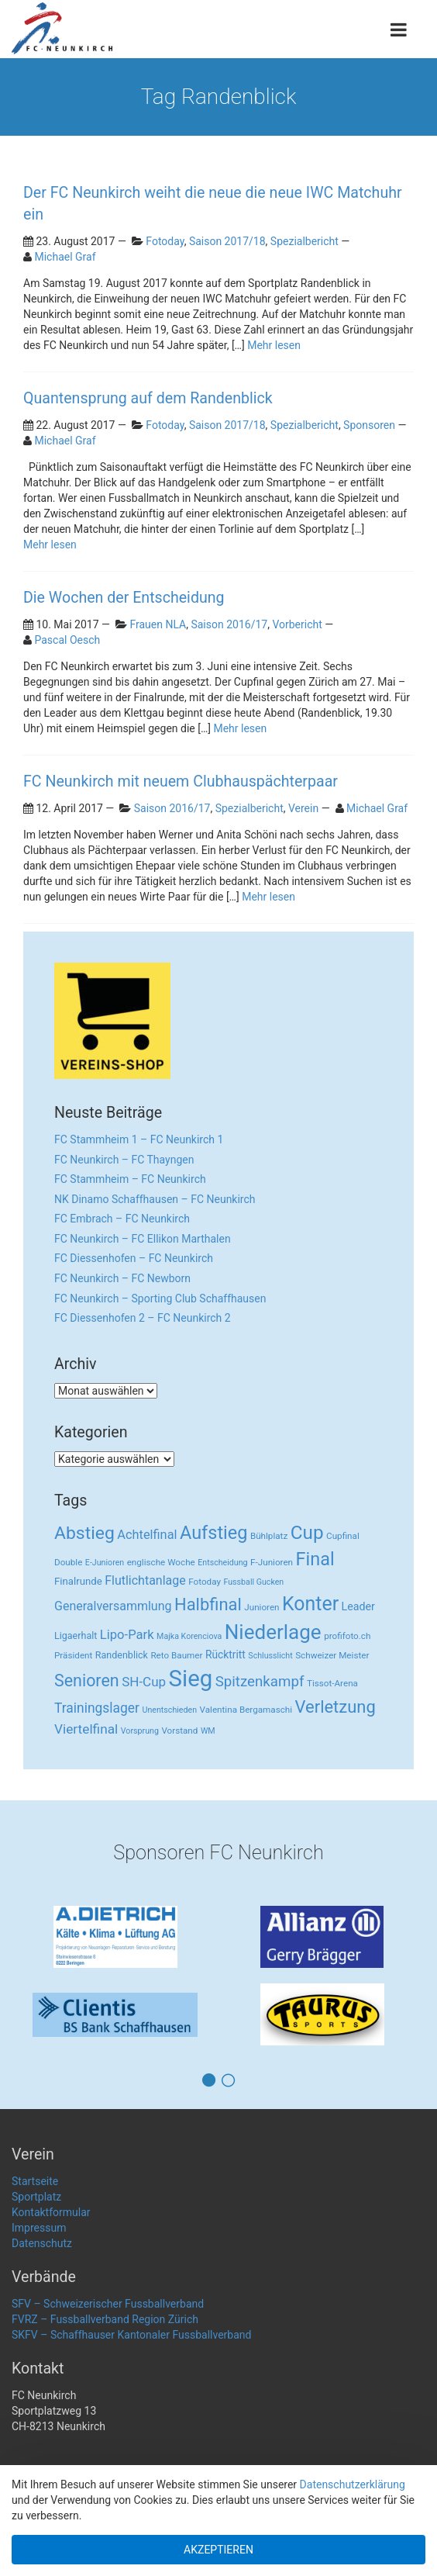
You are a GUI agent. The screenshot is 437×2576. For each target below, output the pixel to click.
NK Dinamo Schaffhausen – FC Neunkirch (155, 1199)
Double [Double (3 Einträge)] (68, 1562)
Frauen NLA (157, 624)
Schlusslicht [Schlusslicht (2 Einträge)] (270, 1656)
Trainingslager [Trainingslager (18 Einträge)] (96, 1708)
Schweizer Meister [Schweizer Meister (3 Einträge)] (332, 1655)
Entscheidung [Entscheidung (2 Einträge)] (222, 1563)
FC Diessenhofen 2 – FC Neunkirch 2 (142, 1318)
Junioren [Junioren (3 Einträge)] (261, 1607)
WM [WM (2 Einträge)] (208, 1731)
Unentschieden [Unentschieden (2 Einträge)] (170, 1710)
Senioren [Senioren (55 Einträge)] (86, 1680)
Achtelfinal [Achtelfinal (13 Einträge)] (147, 1534)
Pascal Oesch (67, 640)
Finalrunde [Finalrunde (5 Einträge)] (78, 1581)
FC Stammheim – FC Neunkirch (130, 1179)
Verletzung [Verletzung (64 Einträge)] (335, 1707)
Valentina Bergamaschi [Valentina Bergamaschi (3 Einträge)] (246, 1709)
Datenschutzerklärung (352, 2484)
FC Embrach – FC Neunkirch (122, 1218)
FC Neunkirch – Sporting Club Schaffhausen (160, 1298)
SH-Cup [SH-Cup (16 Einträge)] (144, 1681)
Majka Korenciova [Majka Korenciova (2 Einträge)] (189, 1636)
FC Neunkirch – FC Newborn (122, 1278)
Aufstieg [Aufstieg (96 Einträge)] (213, 1533)
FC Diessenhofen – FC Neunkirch (133, 1258)
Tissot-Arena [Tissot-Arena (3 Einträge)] (332, 1683)
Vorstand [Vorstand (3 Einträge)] (179, 1730)
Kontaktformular (51, 2212)
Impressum (39, 2228)
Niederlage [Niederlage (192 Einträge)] (273, 1632)
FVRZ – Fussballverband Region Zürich (105, 2319)
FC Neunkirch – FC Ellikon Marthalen (142, 1239)
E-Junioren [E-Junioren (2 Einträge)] (104, 1563)
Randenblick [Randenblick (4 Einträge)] (121, 1655)
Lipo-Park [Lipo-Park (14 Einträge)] (127, 1634)
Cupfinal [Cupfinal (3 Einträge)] (343, 1535)
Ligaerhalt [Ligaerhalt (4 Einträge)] (75, 1635)
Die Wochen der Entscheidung (124, 598)
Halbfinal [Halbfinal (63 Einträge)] (208, 1604)
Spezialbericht (304, 241)
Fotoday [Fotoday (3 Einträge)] (204, 1581)
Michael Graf (64, 257)
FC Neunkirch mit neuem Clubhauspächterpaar (180, 781)
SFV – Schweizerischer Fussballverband (108, 2304)
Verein (303, 808)
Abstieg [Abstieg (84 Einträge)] (84, 1533)
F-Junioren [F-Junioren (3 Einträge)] (271, 1562)
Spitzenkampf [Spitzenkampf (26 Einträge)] (260, 1681)
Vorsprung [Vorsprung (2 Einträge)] (140, 1731)
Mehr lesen (274, 345)
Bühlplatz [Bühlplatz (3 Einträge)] (268, 1535)
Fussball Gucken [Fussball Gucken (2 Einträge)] (253, 1582)
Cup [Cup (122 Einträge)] (307, 1532)
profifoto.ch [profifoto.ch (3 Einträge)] (347, 1635)
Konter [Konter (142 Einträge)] (310, 1603)
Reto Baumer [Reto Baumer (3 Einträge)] (176, 1655)
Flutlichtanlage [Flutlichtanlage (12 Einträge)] (145, 1580)
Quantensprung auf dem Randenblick (148, 398)
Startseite (35, 2181)
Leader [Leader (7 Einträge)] (358, 1606)
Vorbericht (297, 624)
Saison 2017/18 (227, 241)
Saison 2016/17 (229, 624)
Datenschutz (42, 2243)
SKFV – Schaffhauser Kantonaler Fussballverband (131, 2335)
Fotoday (165, 241)
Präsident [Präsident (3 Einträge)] (73, 1655)
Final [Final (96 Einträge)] (315, 1559)
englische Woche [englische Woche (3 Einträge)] (161, 1562)
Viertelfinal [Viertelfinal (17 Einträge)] (86, 1729)
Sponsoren (369, 425)
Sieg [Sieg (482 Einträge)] (191, 1678)
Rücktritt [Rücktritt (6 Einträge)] (225, 1654)
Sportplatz (36, 2196)
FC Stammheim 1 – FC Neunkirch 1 (138, 1139)
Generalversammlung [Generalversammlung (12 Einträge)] (113, 1606)
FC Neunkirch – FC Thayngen (124, 1159)
